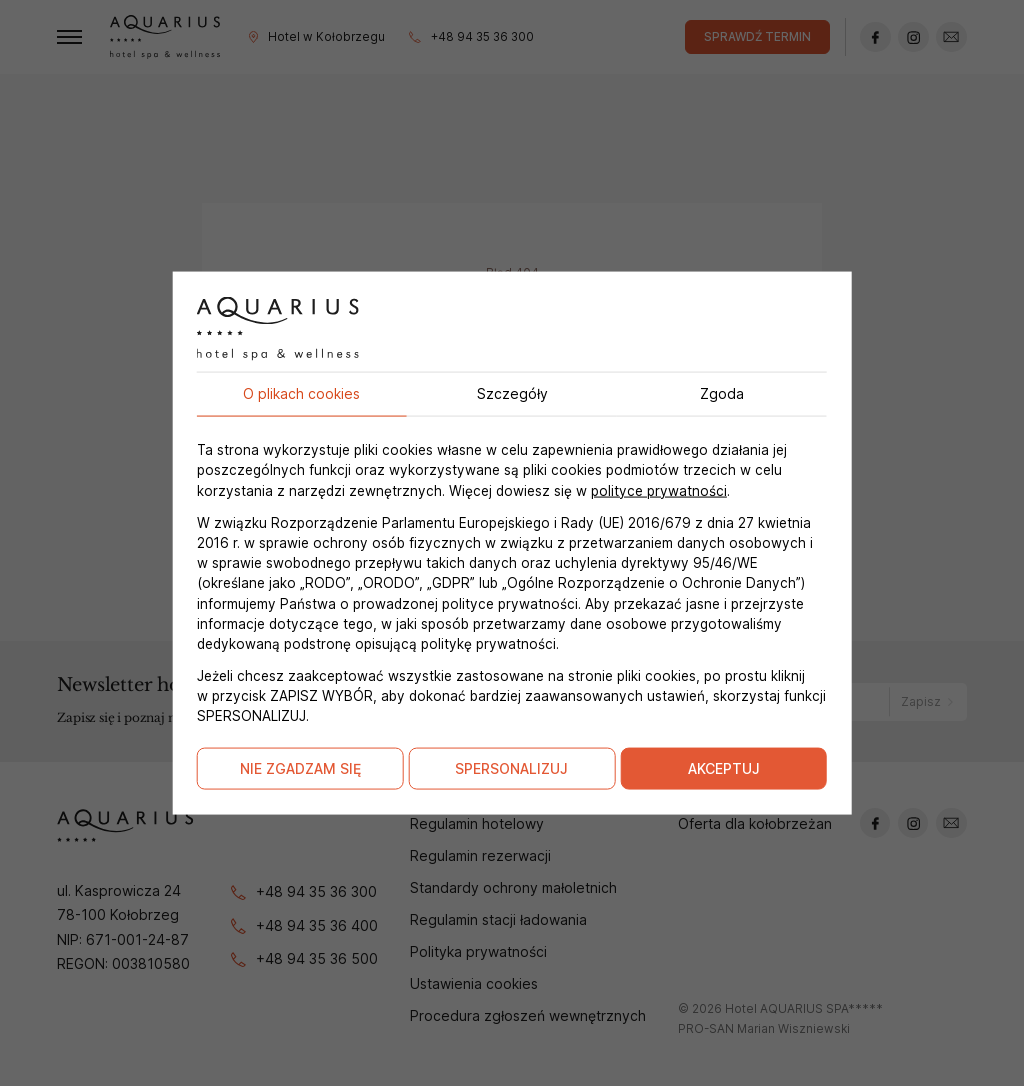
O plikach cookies (301, 393)
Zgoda (722, 393)
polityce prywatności (659, 490)
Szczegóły (512, 393)
